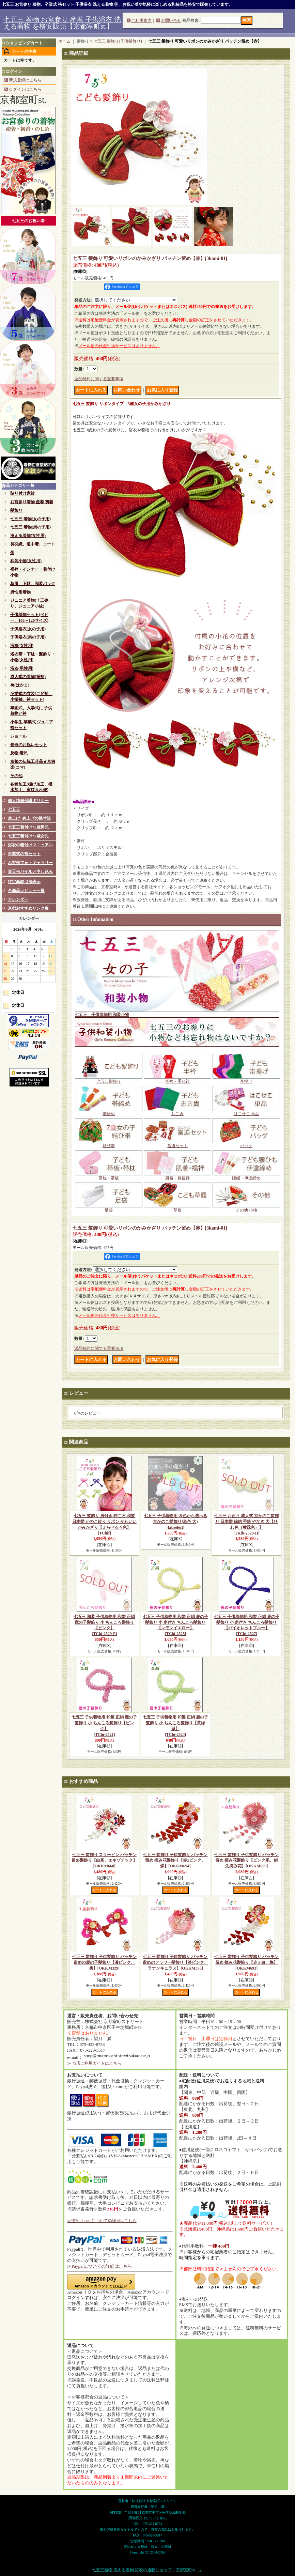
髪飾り (16, 510)
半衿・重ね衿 (177, 1079)
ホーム (64, 41)
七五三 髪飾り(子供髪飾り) (117, 41)
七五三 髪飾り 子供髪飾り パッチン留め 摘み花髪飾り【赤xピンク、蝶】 (175, 1860)
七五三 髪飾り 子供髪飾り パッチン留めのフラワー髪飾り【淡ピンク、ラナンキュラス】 (175, 1962)
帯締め (108, 1111)
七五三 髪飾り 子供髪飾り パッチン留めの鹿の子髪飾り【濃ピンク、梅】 (104, 1962)
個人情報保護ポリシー (28, 800)
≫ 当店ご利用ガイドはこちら (94, 2063)
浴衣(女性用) (21, 645)
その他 (16, 775)
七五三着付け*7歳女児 (28, 836)
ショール (18, 736)
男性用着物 (20, 592)
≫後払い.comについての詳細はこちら (102, 2220)
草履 (177, 1208)
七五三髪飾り (108, 1079)
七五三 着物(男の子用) (30, 527)
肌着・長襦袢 (177, 1176)
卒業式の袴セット (24, 853)
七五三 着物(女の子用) (30, 518)
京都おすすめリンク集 (28, 908)
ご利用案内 (141, 20)
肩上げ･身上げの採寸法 (29, 818)
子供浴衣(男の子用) (28, 637)
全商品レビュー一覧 (26, 890)
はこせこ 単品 (246, 1111)
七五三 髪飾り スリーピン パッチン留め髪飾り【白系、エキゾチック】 (104, 1860)
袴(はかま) (19, 685)
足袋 (108, 1208)
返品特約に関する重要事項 (98, 378)
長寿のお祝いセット (28, 744)
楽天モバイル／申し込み (30, 871)
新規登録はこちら (25, 80)
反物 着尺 (19, 753)
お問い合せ (171, 20)
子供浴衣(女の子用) (28, 629)
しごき (177, 1111)
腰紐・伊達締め (246, 1176)
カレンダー (18, 899)
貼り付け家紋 (22, 493)
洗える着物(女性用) (28, 535)
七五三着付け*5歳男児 (28, 827)
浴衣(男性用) (21, 668)
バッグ (246, 1143)
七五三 (14, 809)
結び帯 (108, 1143)
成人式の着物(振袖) (28, 676)
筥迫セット (177, 1143)
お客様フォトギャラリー (30, 862)
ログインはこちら (25, 89)
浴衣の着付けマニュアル (30, 845)
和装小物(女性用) (26, 560)
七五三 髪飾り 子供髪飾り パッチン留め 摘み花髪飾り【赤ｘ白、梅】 (246, 1962)
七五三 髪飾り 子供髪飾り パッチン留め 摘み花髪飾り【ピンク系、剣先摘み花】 (246, 1860)
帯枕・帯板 (108, 1176)
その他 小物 (246, 1208)
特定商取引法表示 (24, 881)
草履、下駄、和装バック (32, 583)
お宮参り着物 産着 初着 (31, 501)
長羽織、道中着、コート (32, 544)
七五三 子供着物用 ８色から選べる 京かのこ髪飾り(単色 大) (175, 1521)
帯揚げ (246, 1079)
